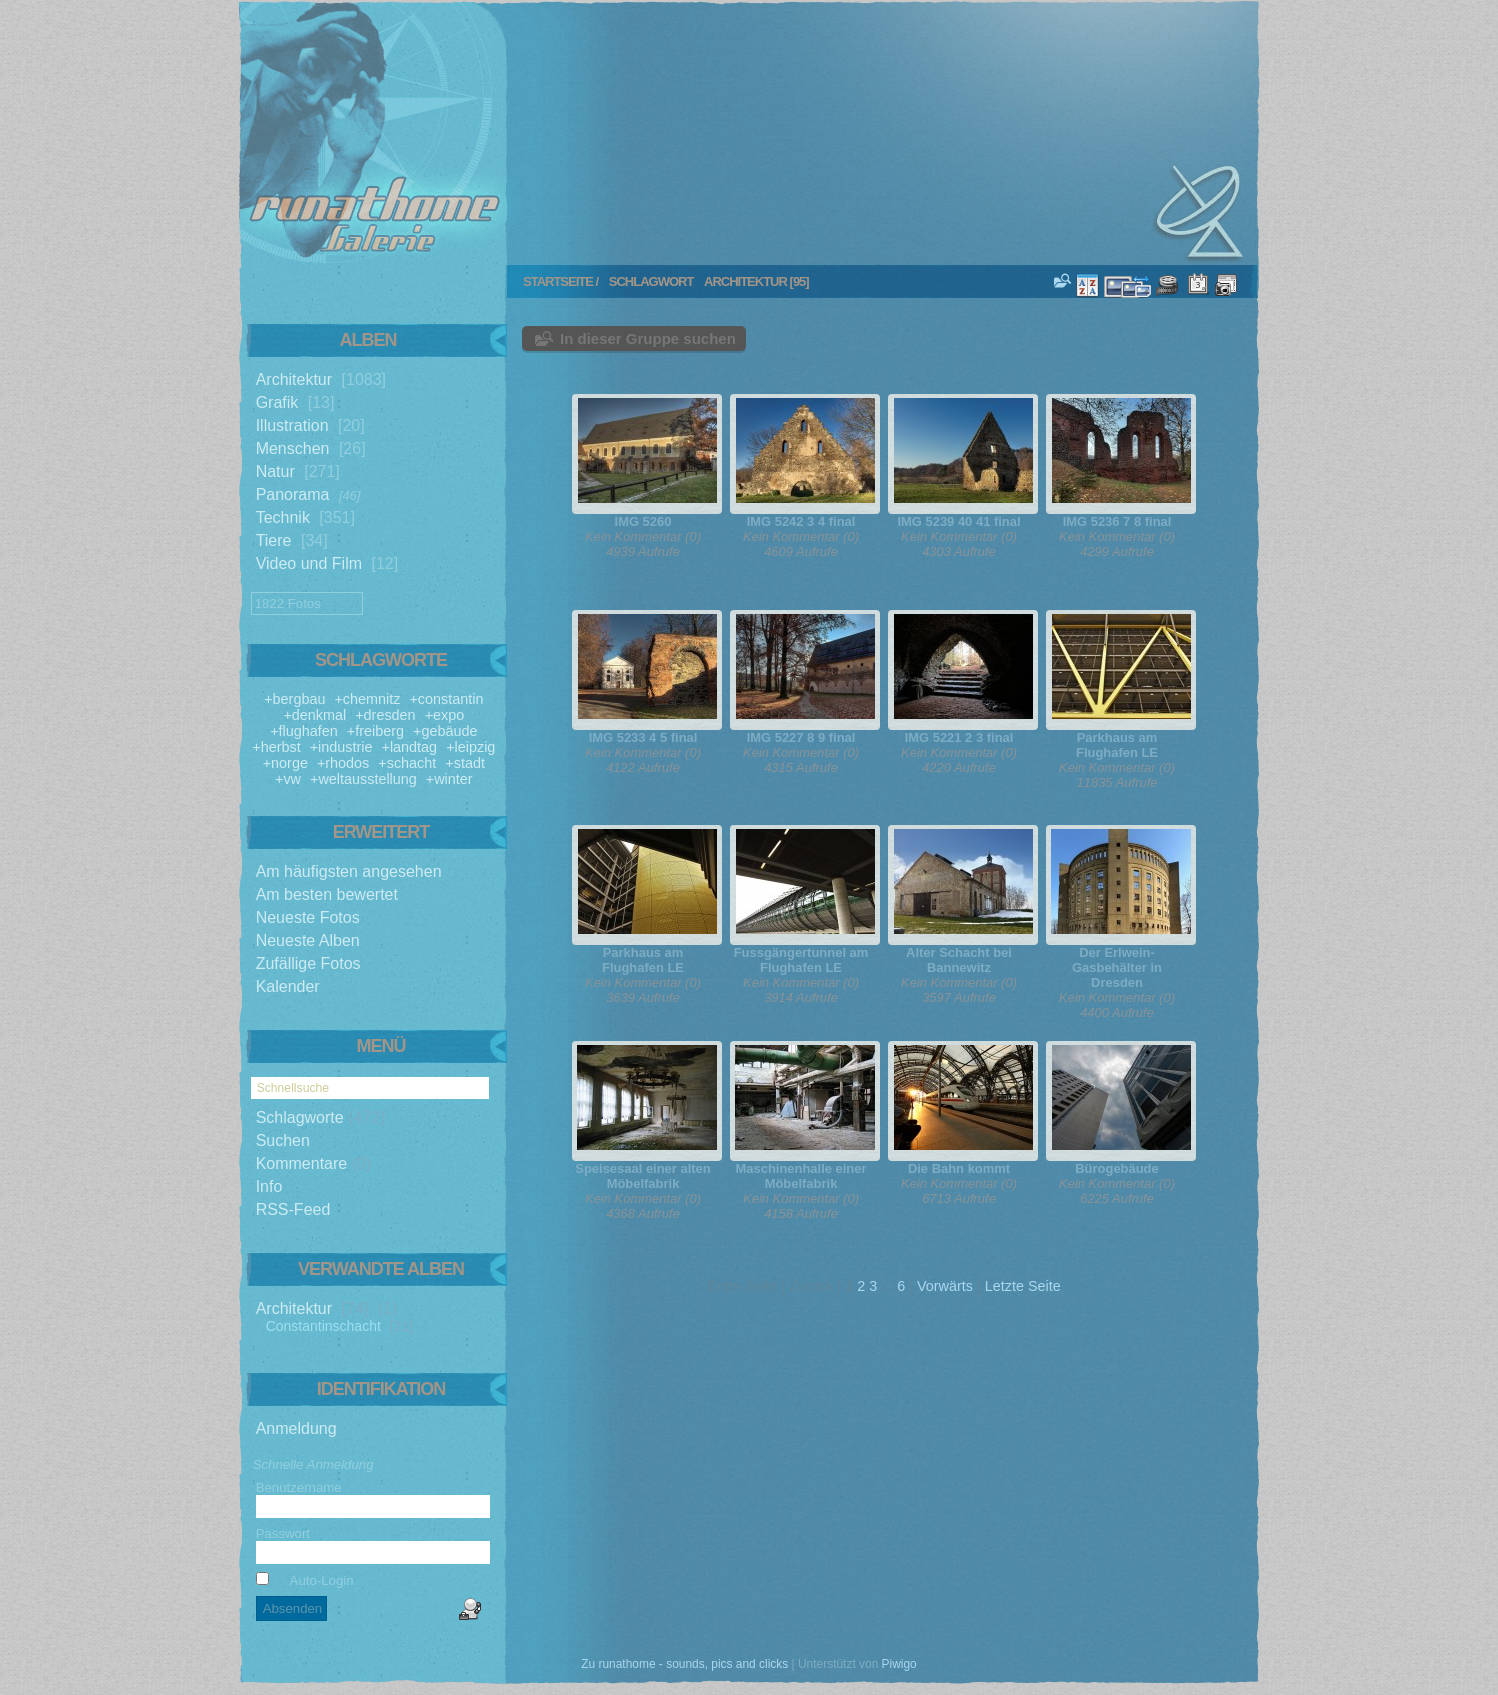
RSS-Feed (293, 1209)
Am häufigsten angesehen (349, 871)
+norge (285, 763)
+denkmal (314, 715)
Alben (368, 340)
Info (269, 1186)
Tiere (274, 540)
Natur (275, 471)
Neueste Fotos (308, 917)
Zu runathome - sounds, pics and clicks (684, 1664)
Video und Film (309, 563)
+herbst (276, 747)
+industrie (341, 747)
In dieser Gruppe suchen (648, 338)
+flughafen (304, 731)
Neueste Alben (308, 940)
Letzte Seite (1023, 1286)
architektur (745, 281)
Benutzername (299, 1487)
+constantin (446, 699)
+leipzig (470, 747)
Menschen (293, 448)
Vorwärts (945, 1286)
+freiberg (375, 731)
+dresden (385, 715)
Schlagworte (300, 1117)
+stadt (465, 763)
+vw (288, 779)
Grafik (277, 402)
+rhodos (343, 763)
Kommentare (302, 1163)
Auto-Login (305, 1580)
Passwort (283, 1533)
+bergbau (294, 699)
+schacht (407, 763)
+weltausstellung (363, 779)
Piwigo (899, 1664)
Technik (283, 517)
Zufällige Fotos (308, 963)
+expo (445, 715)
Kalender (288, 986)
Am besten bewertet (327, 894)
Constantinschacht (323, 1326)
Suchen (283, 1140)
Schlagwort (651, 281)
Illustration (292, 425)
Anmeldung (296, 1428)
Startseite (558, 281)
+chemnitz (367, 699)
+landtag (410, 747)
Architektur (294, 379)
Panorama (293, 494)
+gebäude (445, 731)
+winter (449, 779)
